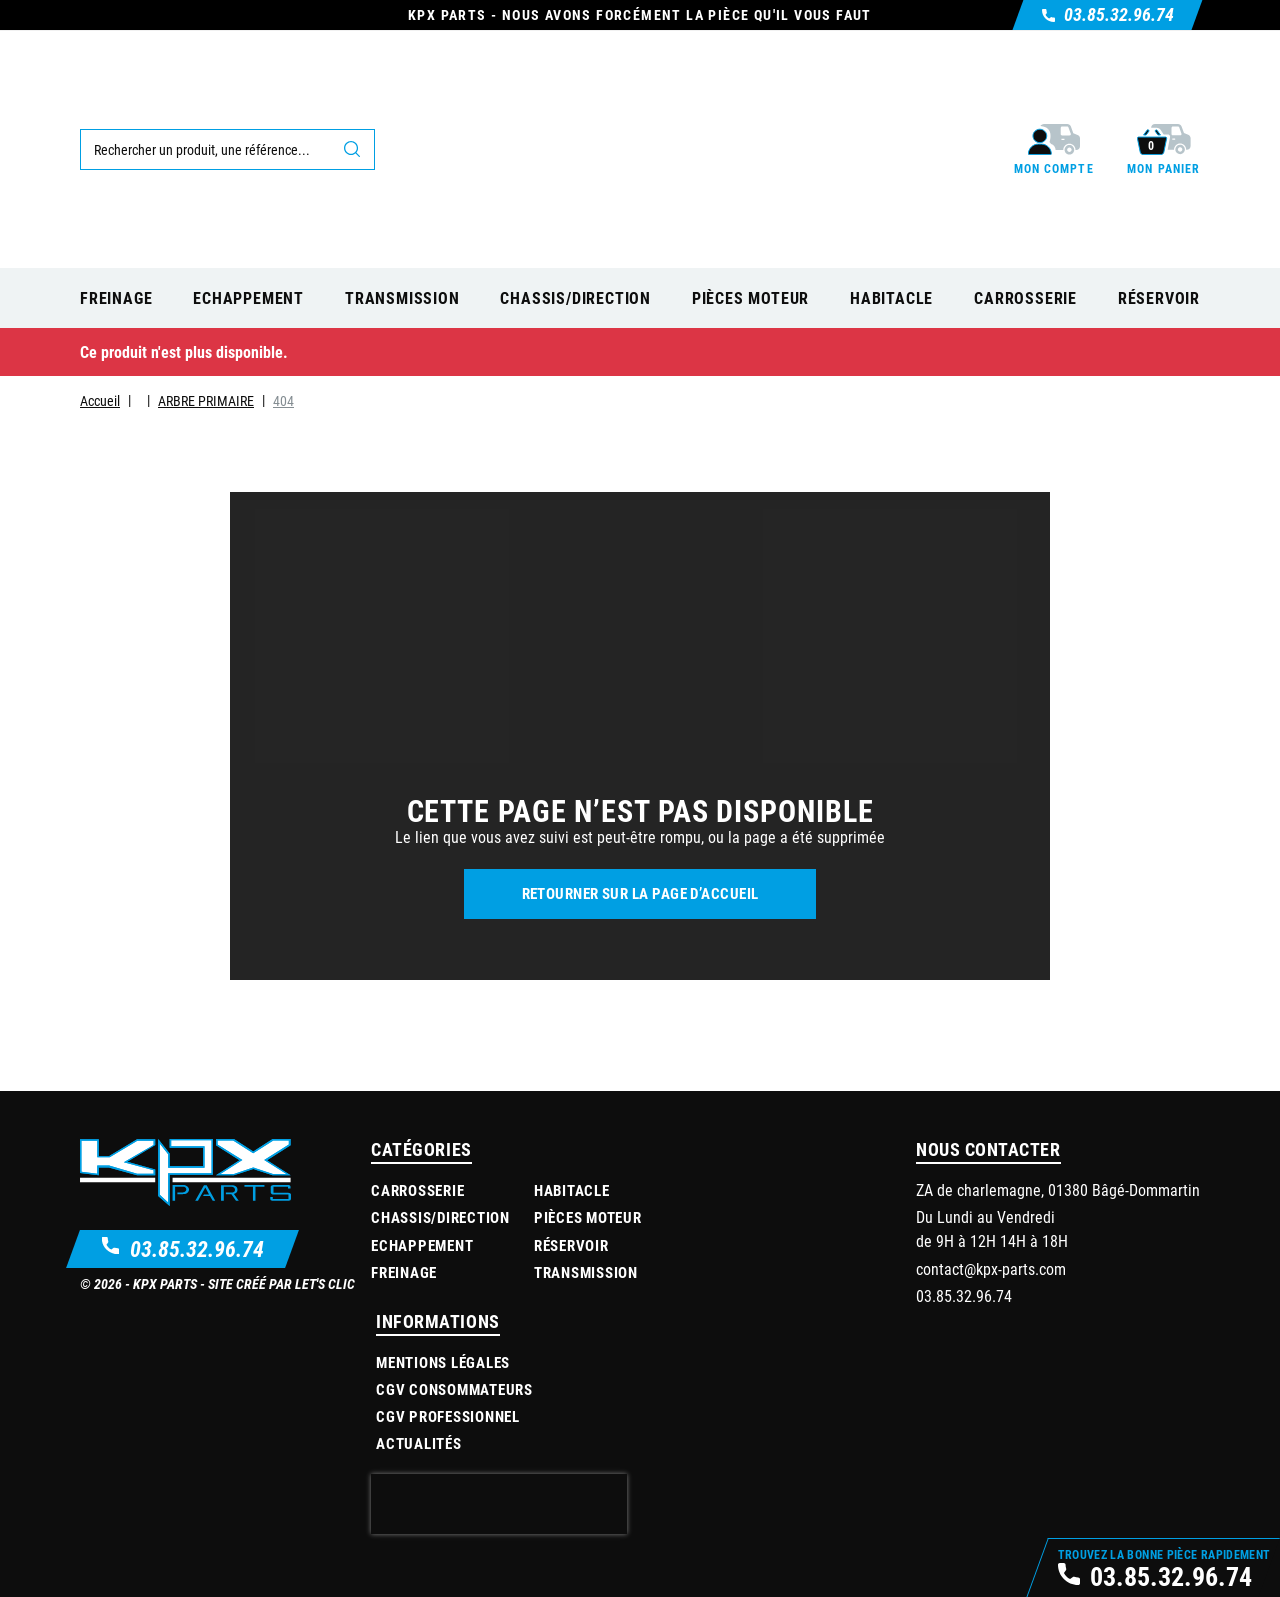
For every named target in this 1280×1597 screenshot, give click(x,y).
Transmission (586, 1272)
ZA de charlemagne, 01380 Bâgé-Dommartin (1058, 1189)
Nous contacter (988, 1149)
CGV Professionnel (448, 1416)
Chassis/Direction (440, 1217)
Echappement (422, 1245)
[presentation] (499, 1504)
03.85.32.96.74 (197, 1248)
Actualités (419, 1443)
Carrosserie (417, 1190)
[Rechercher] (227, 149)
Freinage (404, 1272)
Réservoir (571, 1245)
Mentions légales (443, 1362)
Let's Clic (325, 1283)
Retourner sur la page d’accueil (640, 893)
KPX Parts (165, 1283)
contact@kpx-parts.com (991, 1268)
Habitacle (572, 1190)
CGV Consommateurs (454, 1389)
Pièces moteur (588, 1217)
